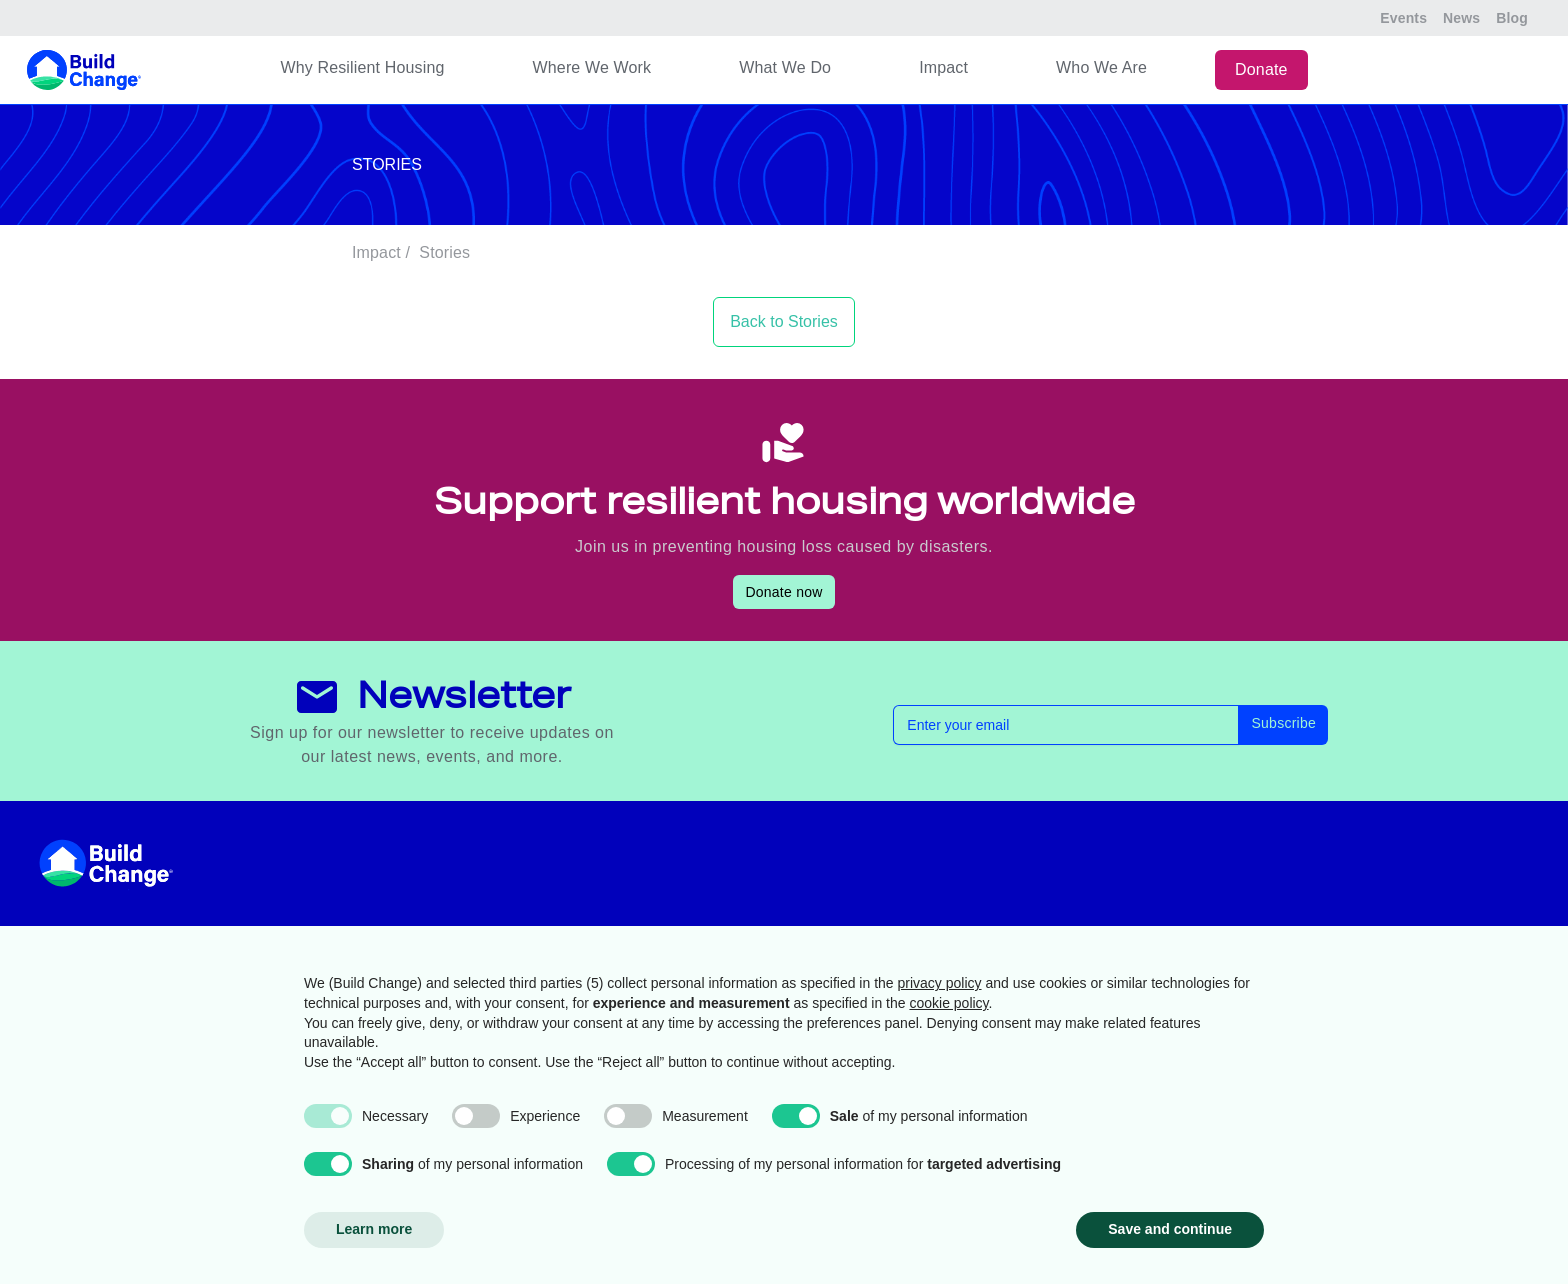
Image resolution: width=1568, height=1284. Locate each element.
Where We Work (592, 67)
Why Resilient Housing (362, 67)
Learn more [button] (374, 1229)
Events (1403, 18)
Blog (1512, 18)
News (1461, 18)
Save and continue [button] (1170, 1229)
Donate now (783, 592)
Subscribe (1283, 723)
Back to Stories (784, 321)
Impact (943, 67)
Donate (1261, 69)
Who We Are (1101, 67)
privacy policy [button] (940, 983)
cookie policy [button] (948, 1003)
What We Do (785, 67)
